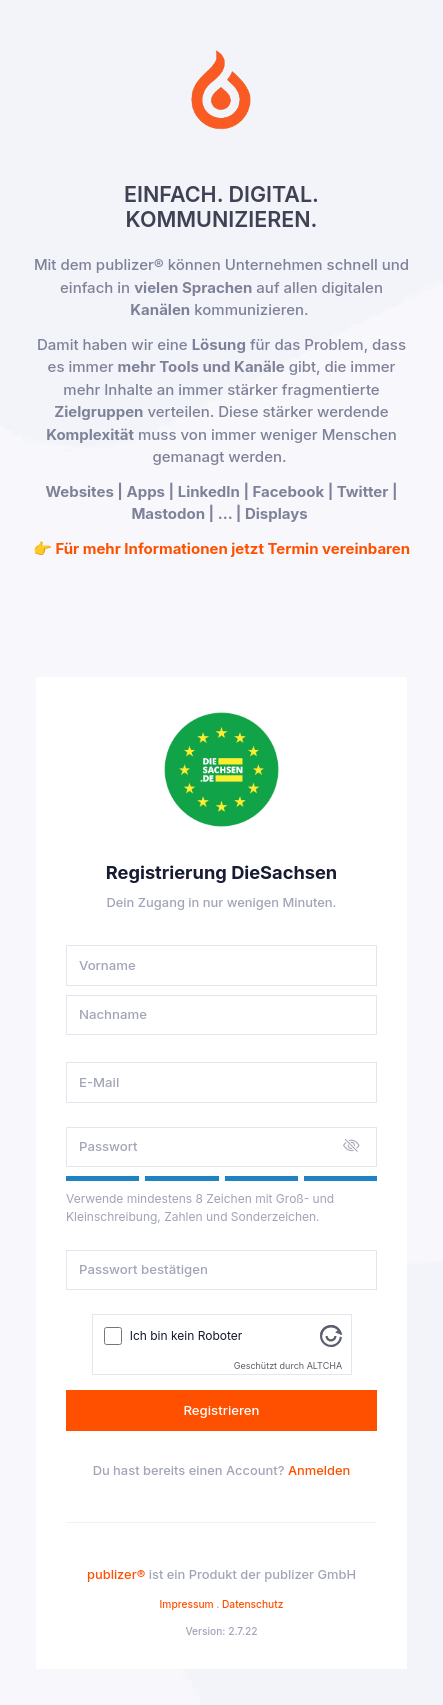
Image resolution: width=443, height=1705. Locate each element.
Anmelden (319, 1470)
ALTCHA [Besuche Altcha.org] (324, 1365)
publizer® (116, 1574)
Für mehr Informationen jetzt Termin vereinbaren (232, 548)
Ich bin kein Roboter (186, 1335)
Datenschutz (252, 1604)
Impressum (187, 1604)
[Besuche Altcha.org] (331, 1334)
